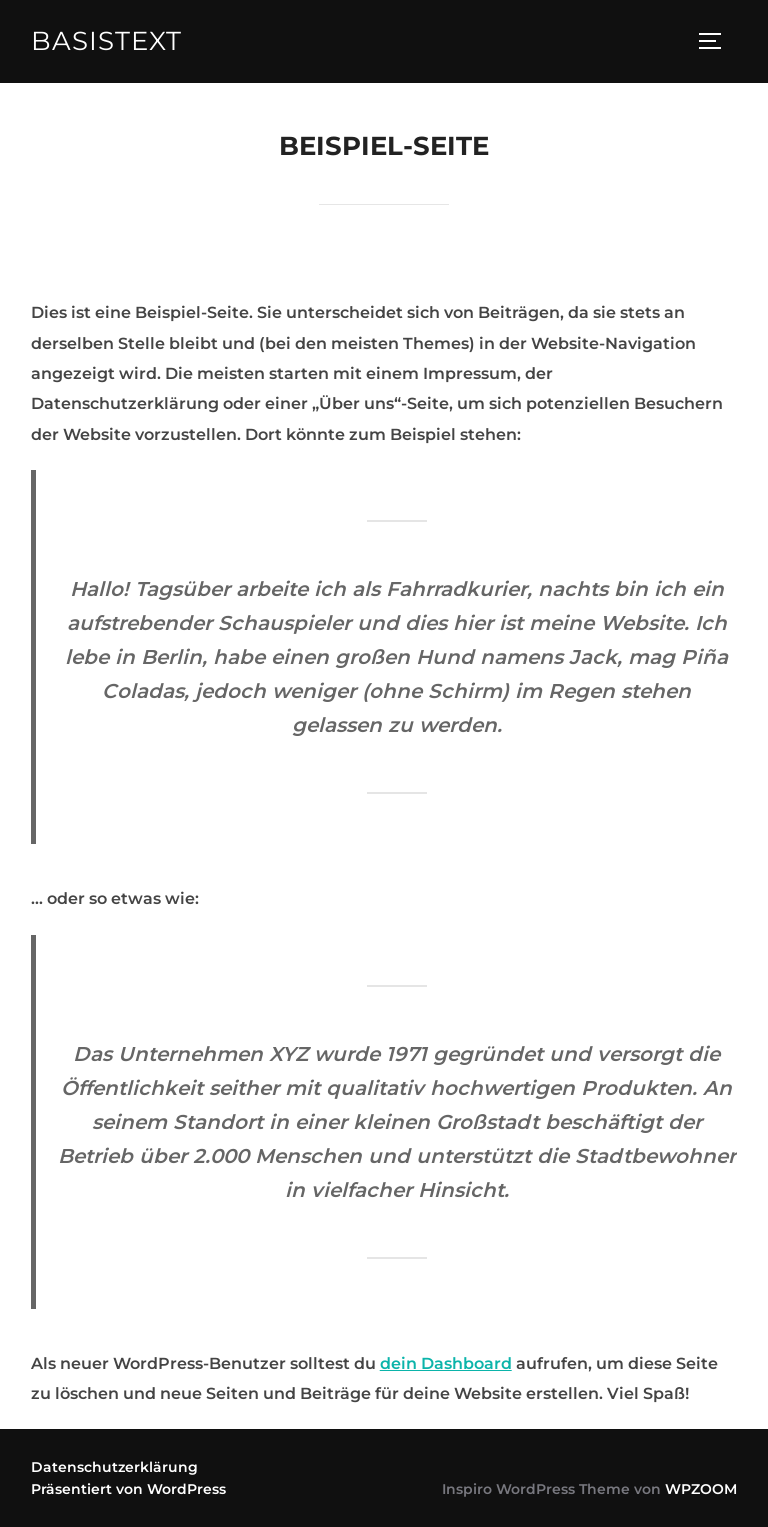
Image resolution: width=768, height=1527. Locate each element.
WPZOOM (701, 1489)
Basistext (106, 41)
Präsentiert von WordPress (128, 1489)
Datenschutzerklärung (114, 1467)
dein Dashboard (446, 1363)
